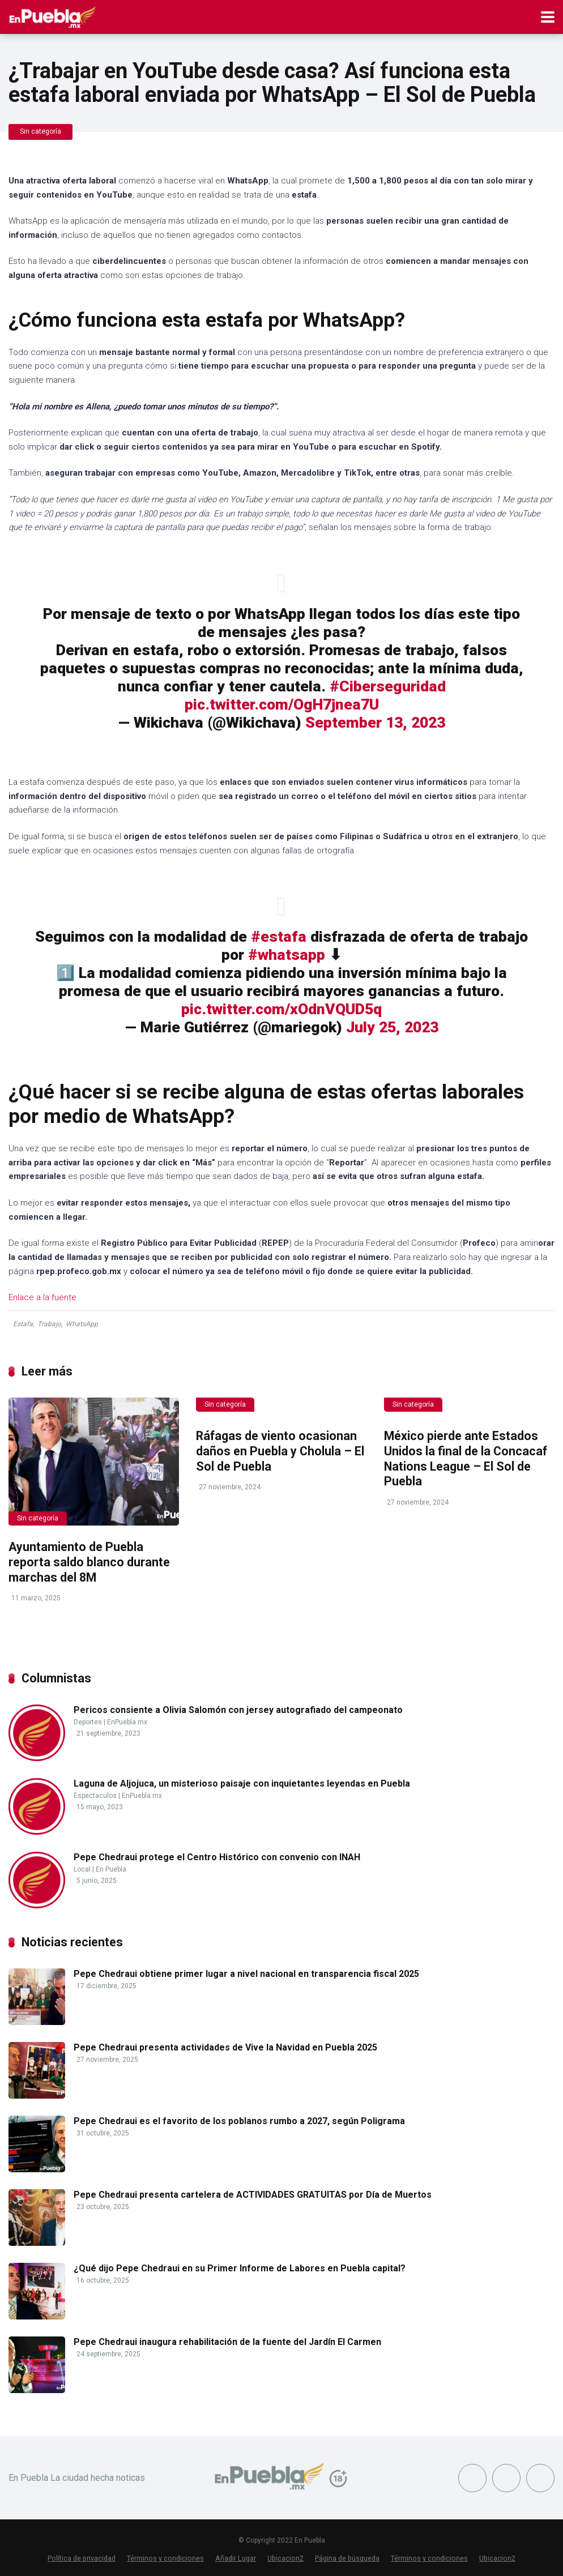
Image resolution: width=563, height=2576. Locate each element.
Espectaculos (95, 1796)
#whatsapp (286, 955)
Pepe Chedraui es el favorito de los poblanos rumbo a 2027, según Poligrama (239, 2121)
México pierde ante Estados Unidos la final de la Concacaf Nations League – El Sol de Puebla (465, 1458)
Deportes (88, 1722)
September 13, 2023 (375, 723)
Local (82, 1869)
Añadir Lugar (235, 2558)
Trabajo (49, 1324)
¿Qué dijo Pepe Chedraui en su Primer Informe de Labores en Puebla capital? (240, 2268)
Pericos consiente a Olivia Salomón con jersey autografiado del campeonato (238, 1709)
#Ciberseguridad (388, 686)
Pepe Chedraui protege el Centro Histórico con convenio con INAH (217, 1857)
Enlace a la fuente (42, 1297)
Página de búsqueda (347, 2558)
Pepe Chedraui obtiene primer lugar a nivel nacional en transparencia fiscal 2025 (246, 1973)
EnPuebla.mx (127, 1722)
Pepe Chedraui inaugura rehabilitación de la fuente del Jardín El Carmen (227, 2341)
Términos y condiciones (165, 2558)
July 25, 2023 (392, 1027)
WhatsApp (82, 1324)
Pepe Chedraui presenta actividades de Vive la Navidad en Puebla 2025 (225, 2047)
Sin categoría (40, 131)
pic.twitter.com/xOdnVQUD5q (281, 1009)
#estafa (278, 937)
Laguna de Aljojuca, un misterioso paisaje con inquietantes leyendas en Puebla (242, 1783)
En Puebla (111, 1869)
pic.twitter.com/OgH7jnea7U (282, 704)
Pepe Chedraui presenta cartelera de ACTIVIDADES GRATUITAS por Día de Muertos (253, 2194)
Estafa (23, 1324)
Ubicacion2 (285, 2558)
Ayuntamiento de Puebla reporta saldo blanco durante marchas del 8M (89, 1562)
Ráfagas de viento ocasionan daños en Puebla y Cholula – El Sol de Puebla (280, 1451)
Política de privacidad (82, 2558)
